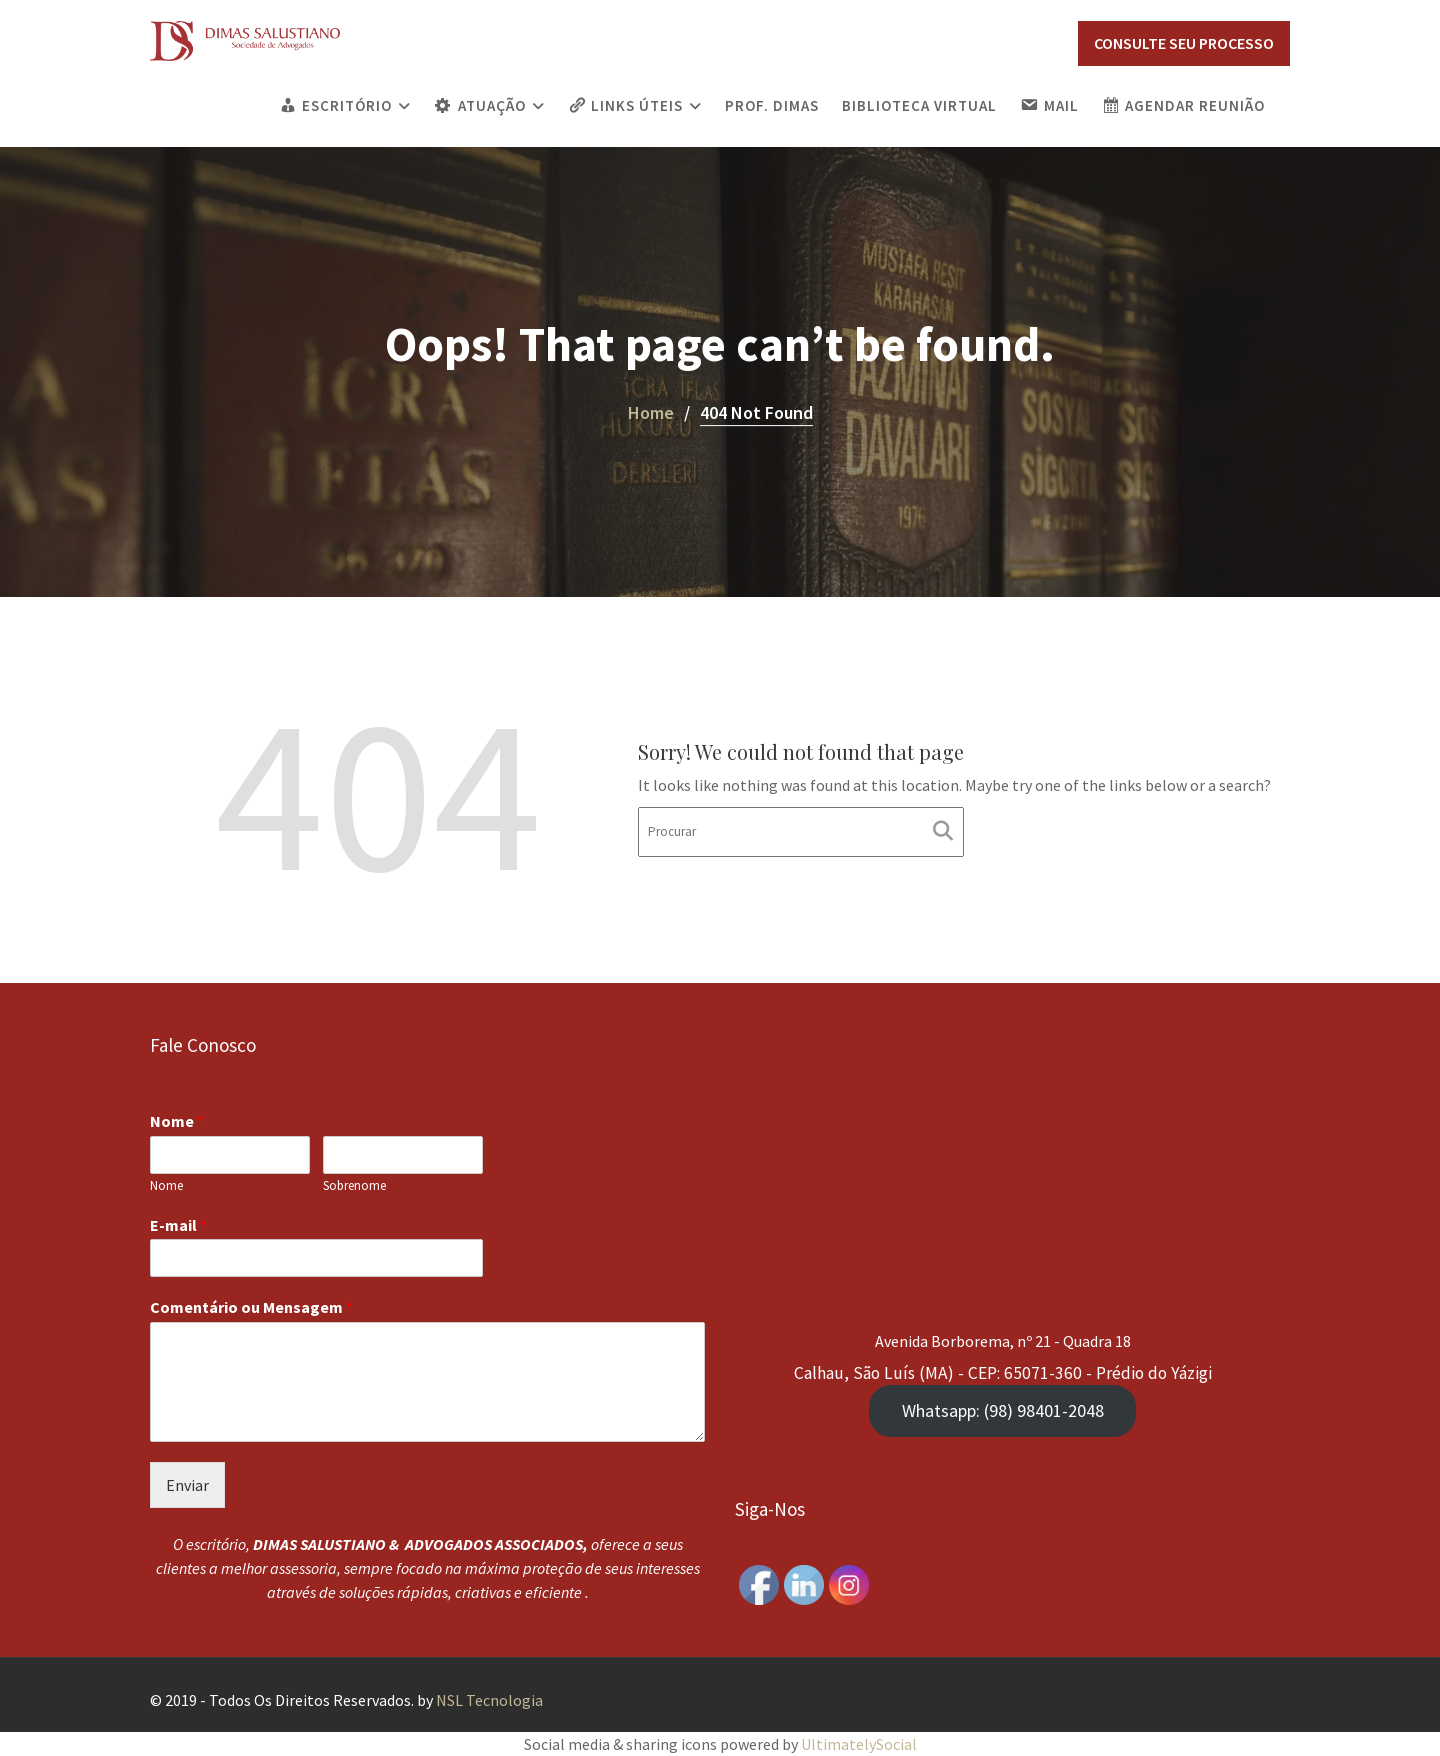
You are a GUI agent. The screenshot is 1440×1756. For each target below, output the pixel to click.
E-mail (182, 1226)
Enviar (191, 1483)
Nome (180, 1124)
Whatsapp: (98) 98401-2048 (1002, 1408)
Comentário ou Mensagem (254, 1307)
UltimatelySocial (859, 1744)
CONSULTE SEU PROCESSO (1184, 43)
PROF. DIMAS (772, 105)
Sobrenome (356, 1187)
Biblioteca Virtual (919, 105)
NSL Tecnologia (489, 1700)
